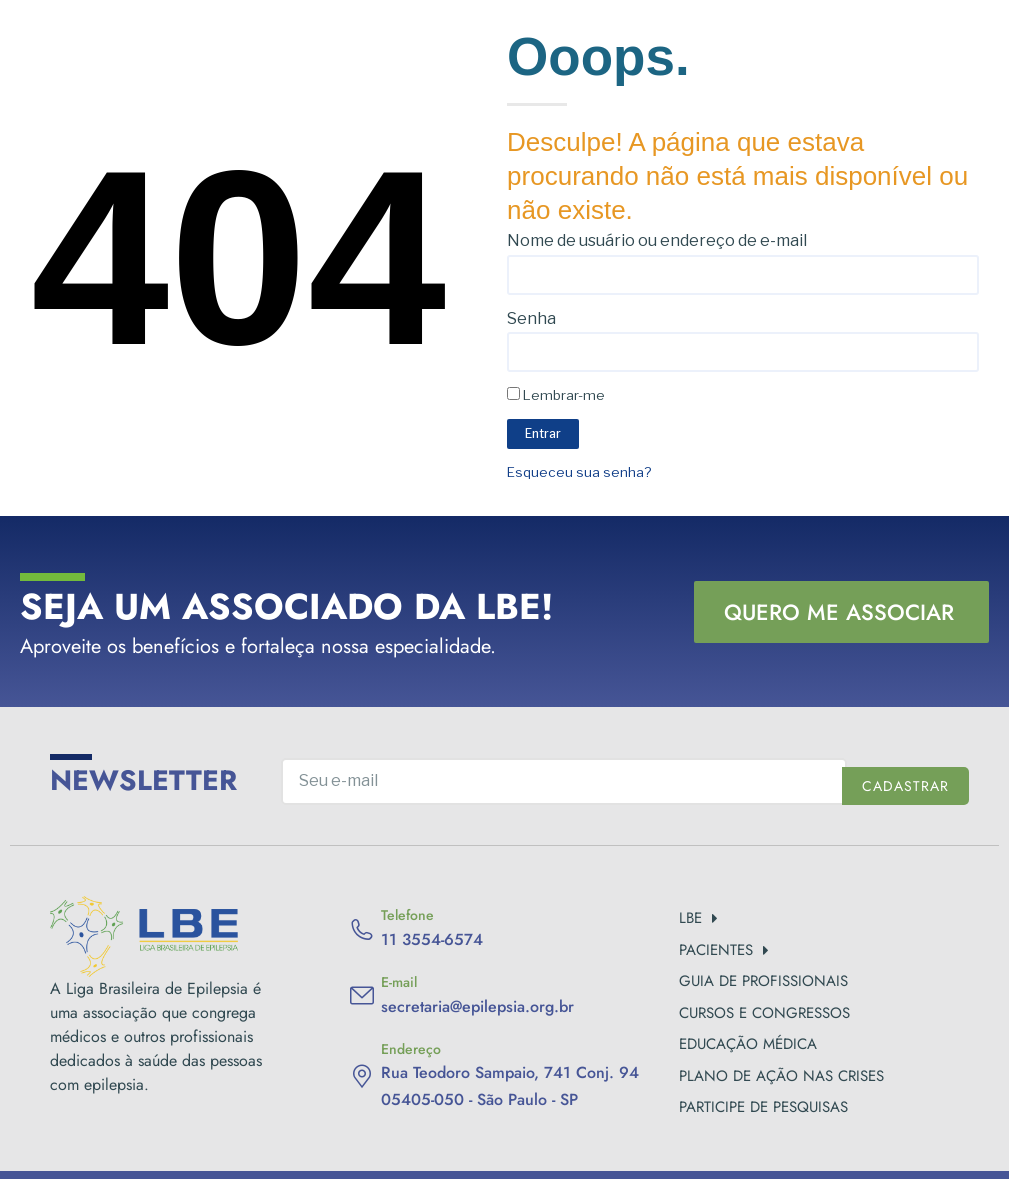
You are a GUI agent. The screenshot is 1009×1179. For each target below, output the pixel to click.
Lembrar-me (556, 395)
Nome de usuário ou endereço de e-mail (657, 240)
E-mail (399, 982)
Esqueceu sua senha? (579, 472)
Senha (531, 318)
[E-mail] (362, 996)
